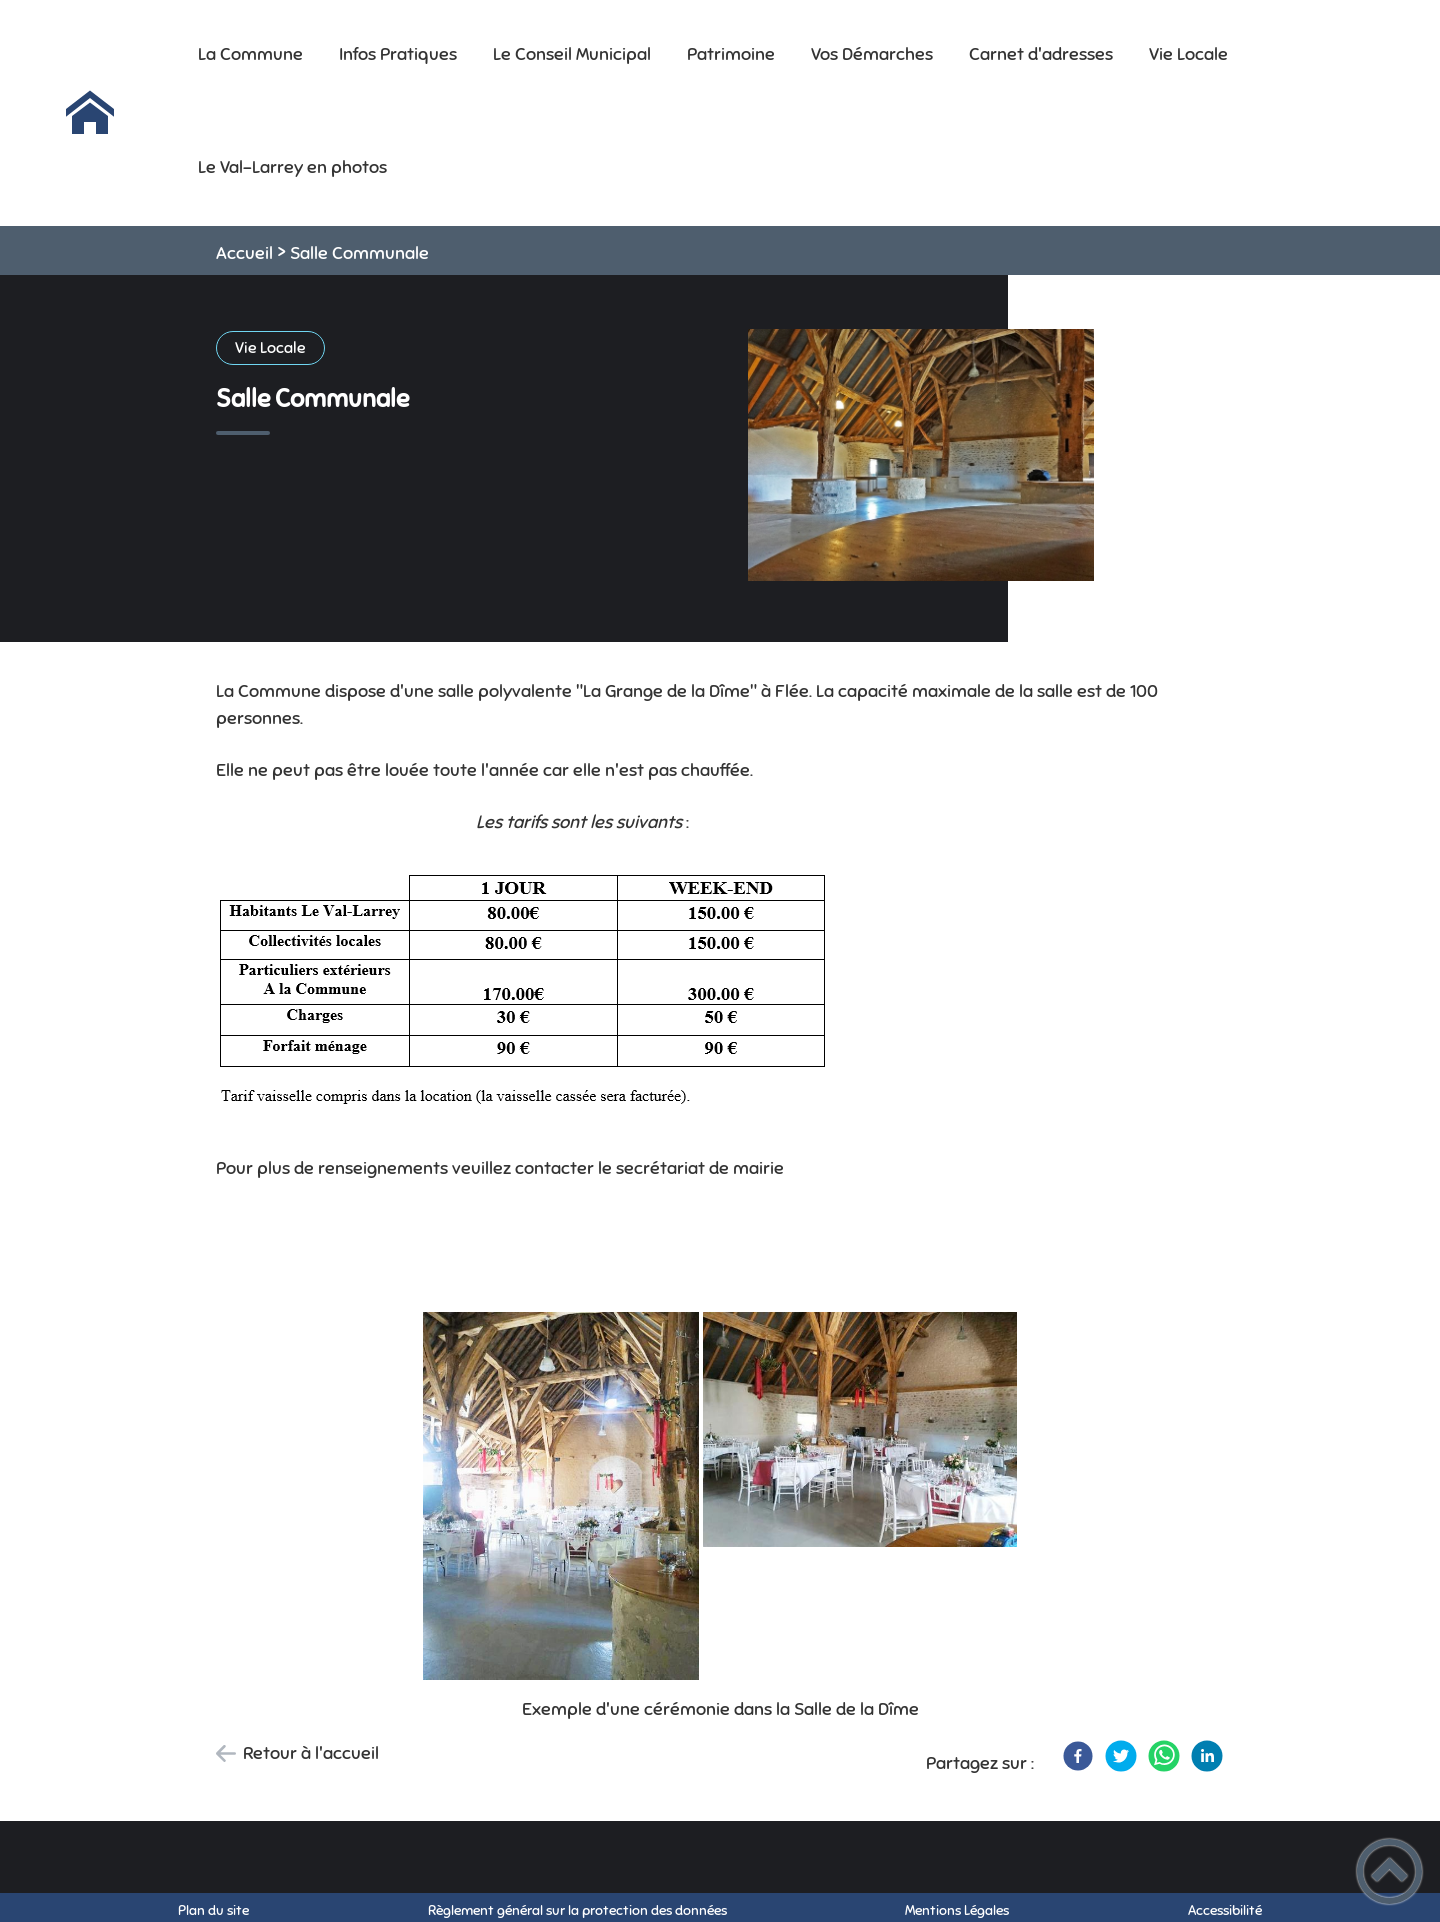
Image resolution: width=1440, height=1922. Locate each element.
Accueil (244, 253)
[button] (1389, 1871)
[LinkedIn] (1207, 1756)
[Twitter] (1121, 1756)
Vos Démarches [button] (872, 54)
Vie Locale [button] (1188, 54)
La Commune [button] (250, 54)
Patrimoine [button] (731, 54)
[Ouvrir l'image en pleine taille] (921, 457)
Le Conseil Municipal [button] (572, 54)
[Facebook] (1078, 1756)
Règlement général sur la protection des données (577, 1910)
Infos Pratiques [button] (398, 54)
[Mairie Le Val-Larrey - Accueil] (90, 113)
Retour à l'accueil (311, 1753)
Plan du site (213, 1910)
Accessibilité (1225, 1910)
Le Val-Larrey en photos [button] (292, 167)
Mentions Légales (957, 1910)
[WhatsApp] (1164, 1756)
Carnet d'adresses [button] (1041, 54)
